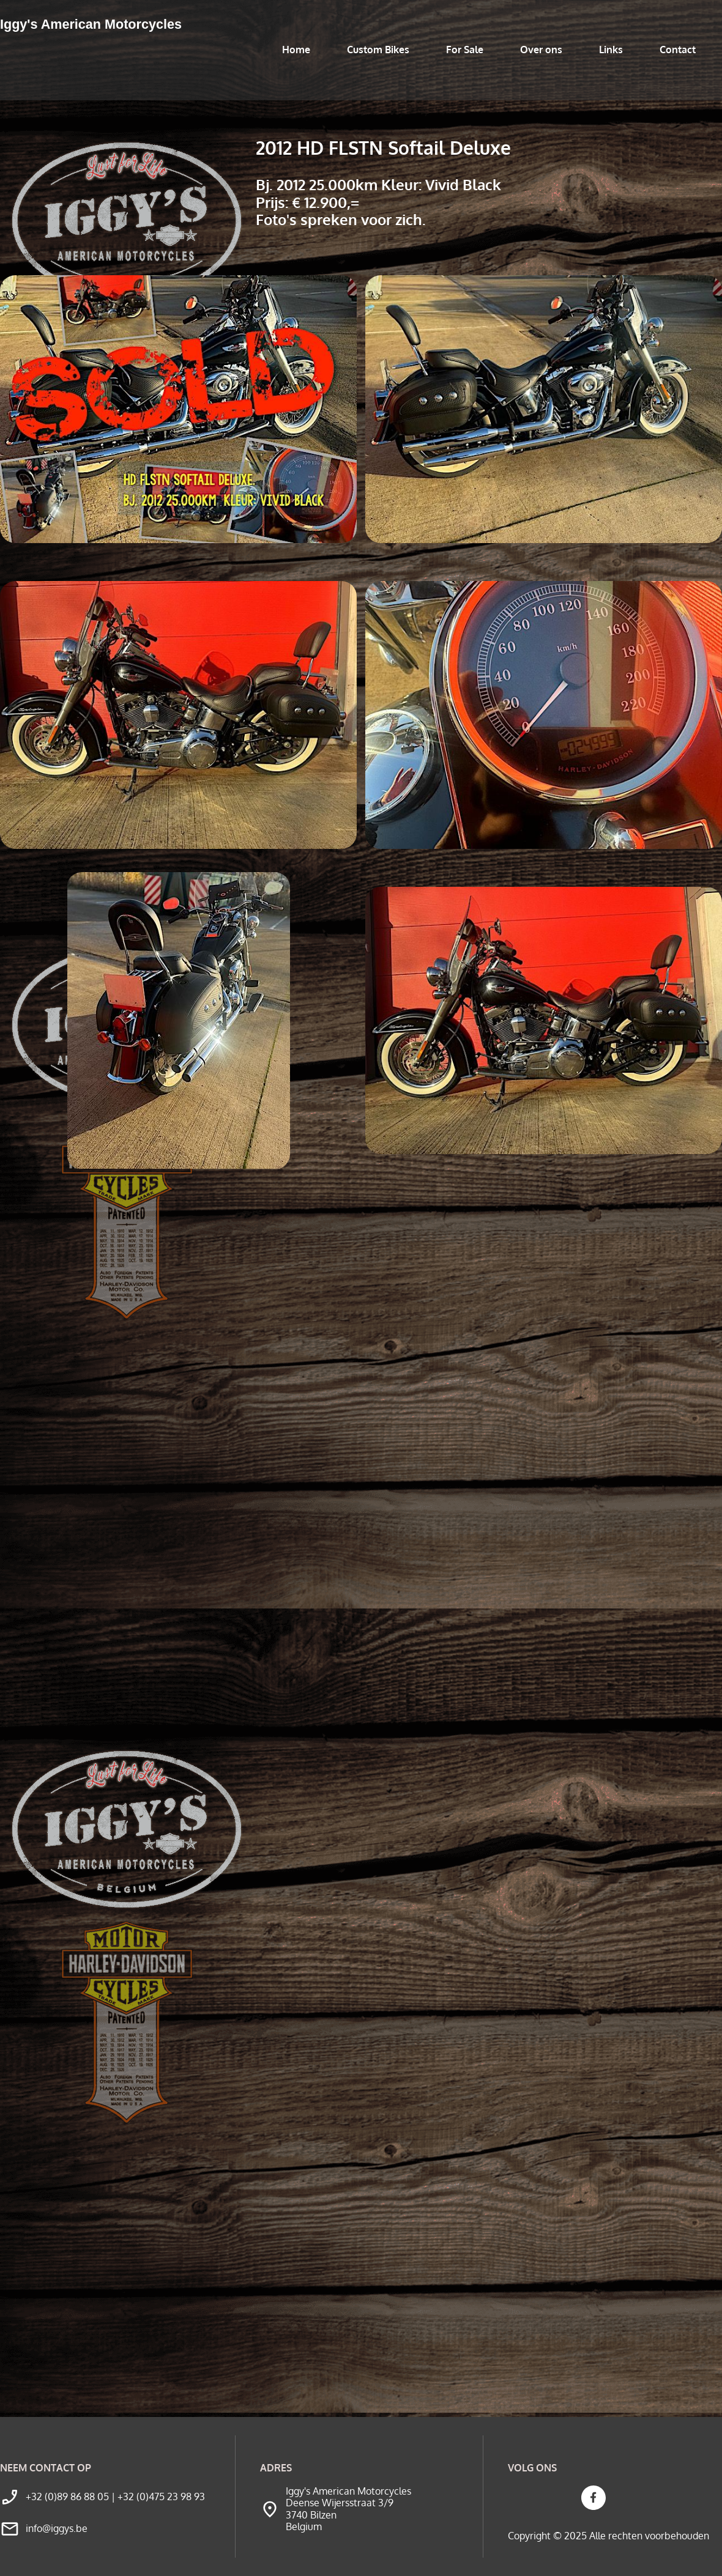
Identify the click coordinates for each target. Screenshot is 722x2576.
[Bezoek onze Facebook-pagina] (593, 2497)
